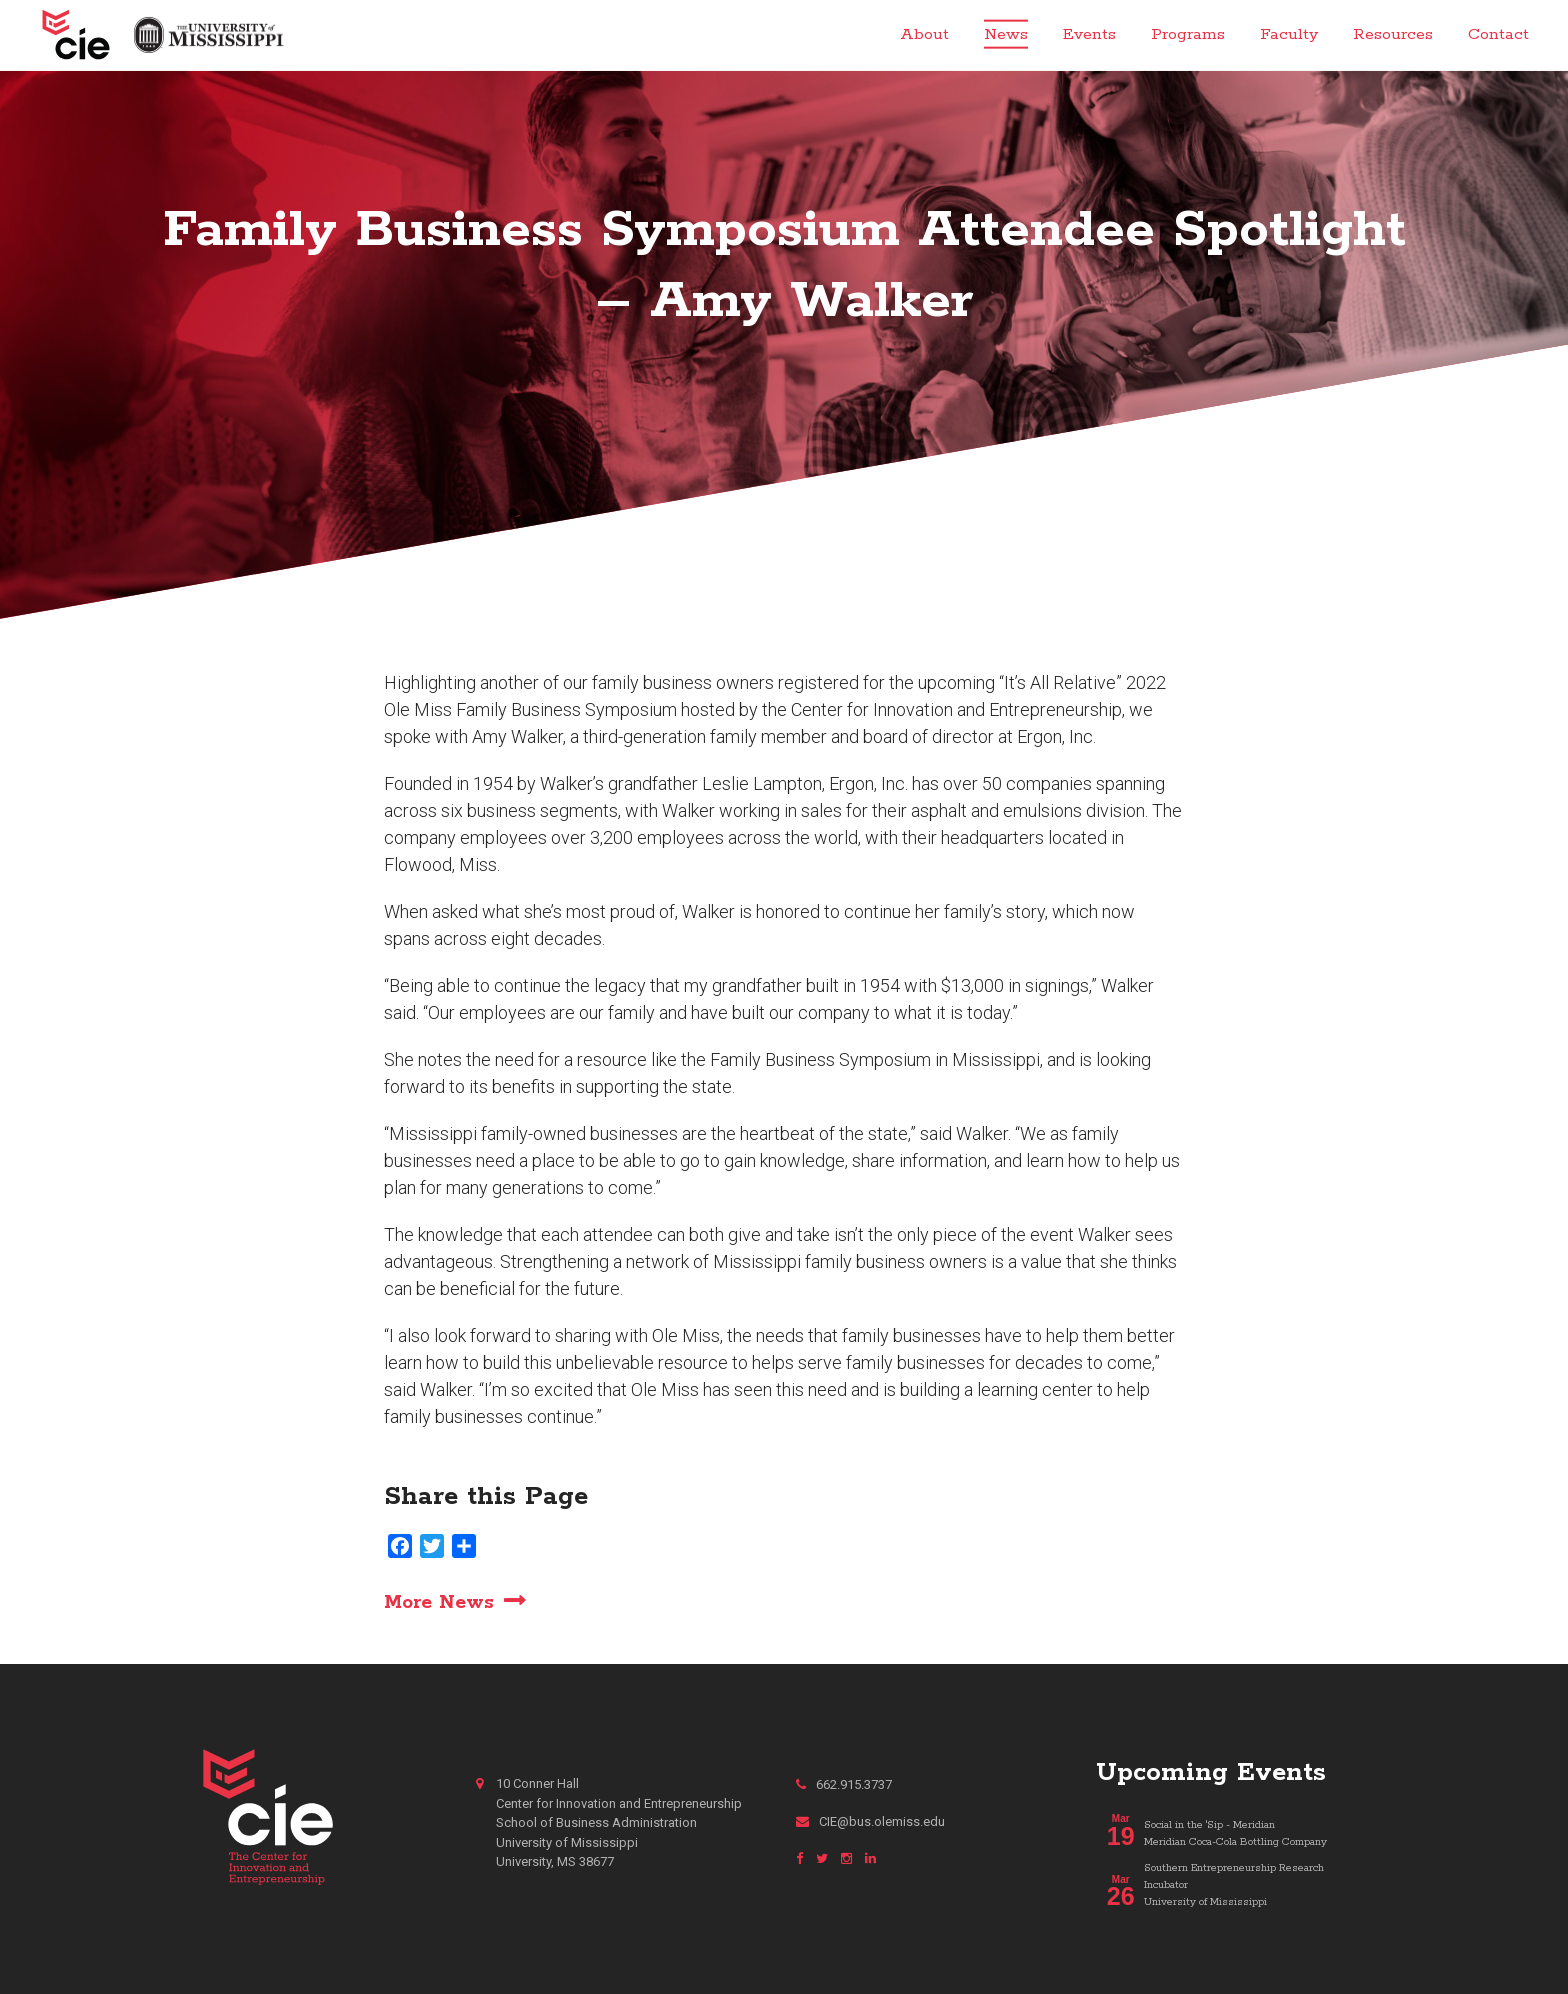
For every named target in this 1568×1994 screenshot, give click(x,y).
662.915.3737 (844, 1784)
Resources (1393, 34)
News (1006, 34)
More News (439, 1602)
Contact (1498, 34)
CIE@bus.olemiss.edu (870, 1821)
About (924, 34)
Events (1089, 34)
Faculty (1289, 34)
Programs (1188, 34)
